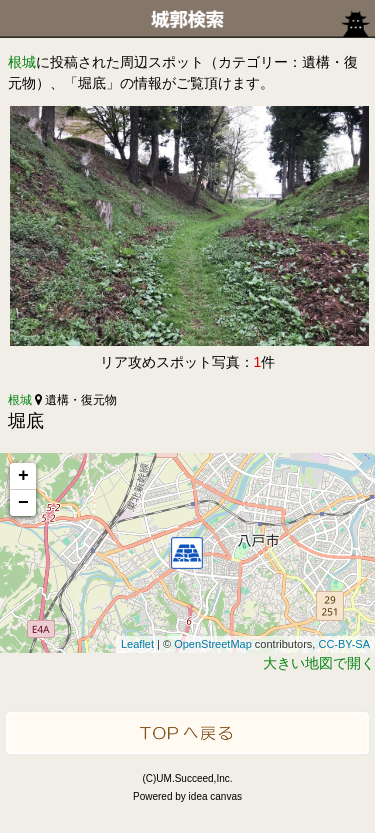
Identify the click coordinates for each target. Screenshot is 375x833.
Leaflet (137, 644)
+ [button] (23, 476)
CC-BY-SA (344, 644)
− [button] (23, 503)
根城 (22, 62)
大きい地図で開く (319, 663)
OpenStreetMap (213, 644)
